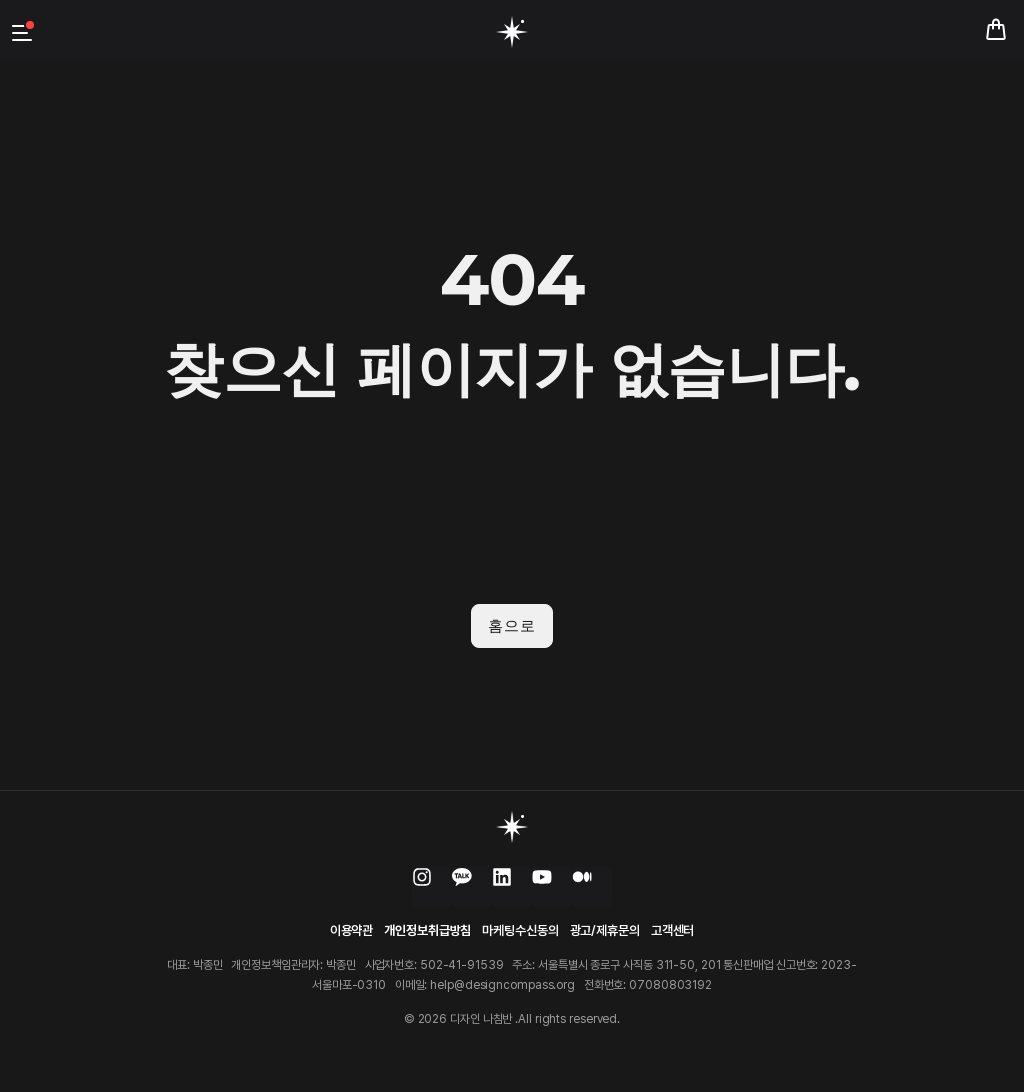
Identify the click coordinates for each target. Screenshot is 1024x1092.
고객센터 (673, 929)
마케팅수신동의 (520, 929)
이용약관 (352, 929)
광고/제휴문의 (605, 929)
